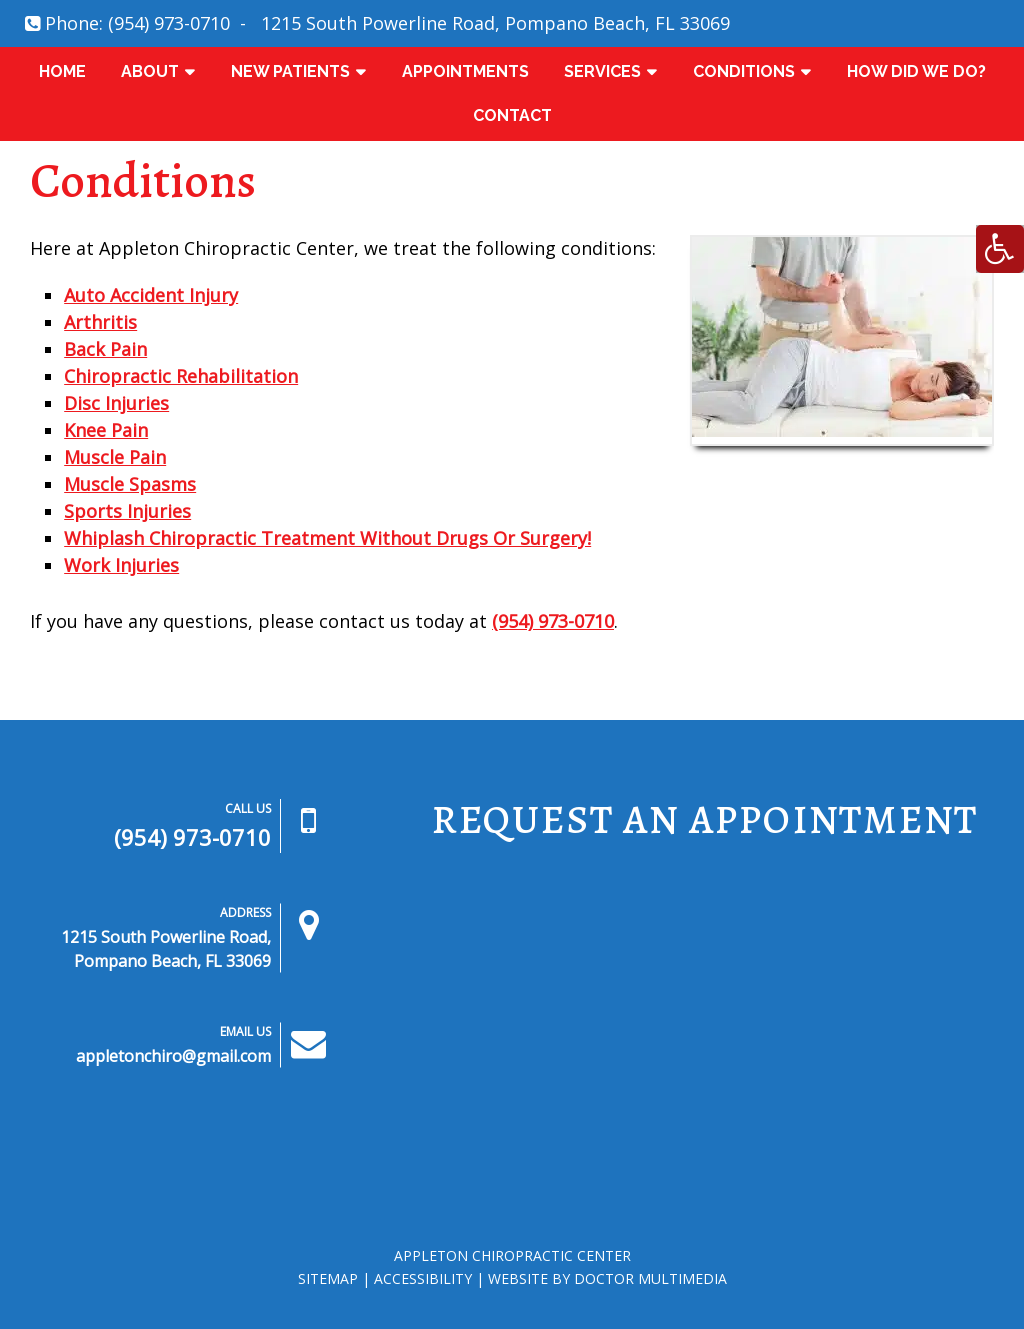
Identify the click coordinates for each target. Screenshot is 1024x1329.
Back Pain (105, 349)
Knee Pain (106, 430)
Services (602, 71)
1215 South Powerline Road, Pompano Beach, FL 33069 (495, 23)
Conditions (744, 71)
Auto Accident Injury (151, 295)
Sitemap (328, 1278)
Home (62, 71)
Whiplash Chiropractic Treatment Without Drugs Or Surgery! (327, 538)
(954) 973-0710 (169, 23)
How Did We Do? (916, 71)
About (150, 71)
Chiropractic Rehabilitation (181, 376)
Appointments (465, 71)
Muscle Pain (115, 457)
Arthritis (100, 322)
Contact (512, 115)
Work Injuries (121, 565)
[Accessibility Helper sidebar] (1000, 249)
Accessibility (423, 1278)
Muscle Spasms (130, 484)
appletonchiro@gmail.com (173, 1056)
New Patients (290, 71)
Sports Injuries (127, 511)
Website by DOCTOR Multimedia (607, 1278)
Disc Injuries (116, 403)
